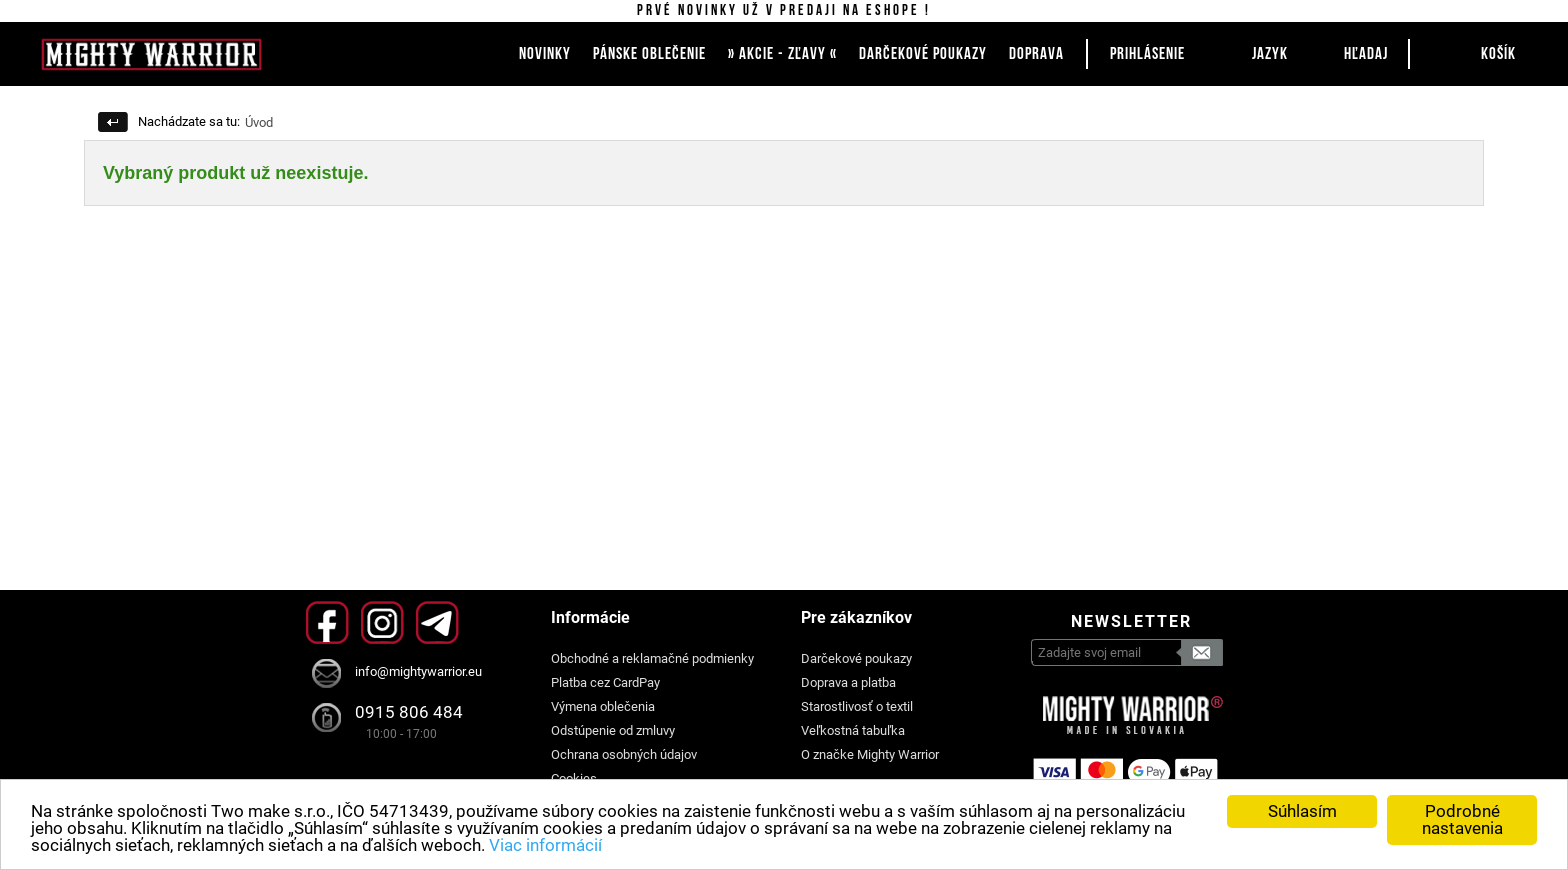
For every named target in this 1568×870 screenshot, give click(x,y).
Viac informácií (545, 845)
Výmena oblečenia (603, 706)
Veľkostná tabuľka (853, 730)
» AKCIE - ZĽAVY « (782, 54)
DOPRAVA (1036, 54)
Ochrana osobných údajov (624, 754)
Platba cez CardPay (605, 682)
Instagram (382, 622)
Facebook (327, 622)
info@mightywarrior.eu (418, 671)
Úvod (259, 122)
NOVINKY (545, 54)
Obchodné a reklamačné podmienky (652, 658)
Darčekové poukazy (856, 658)
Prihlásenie (1147, 54)
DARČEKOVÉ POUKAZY (923, 54)
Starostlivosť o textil (857, 706)
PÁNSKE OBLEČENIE (649, 54)
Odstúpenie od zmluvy (613, 730)
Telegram (437, 622)
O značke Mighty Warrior (870, 754)
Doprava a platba (848, 682)
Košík (1498, 54)
